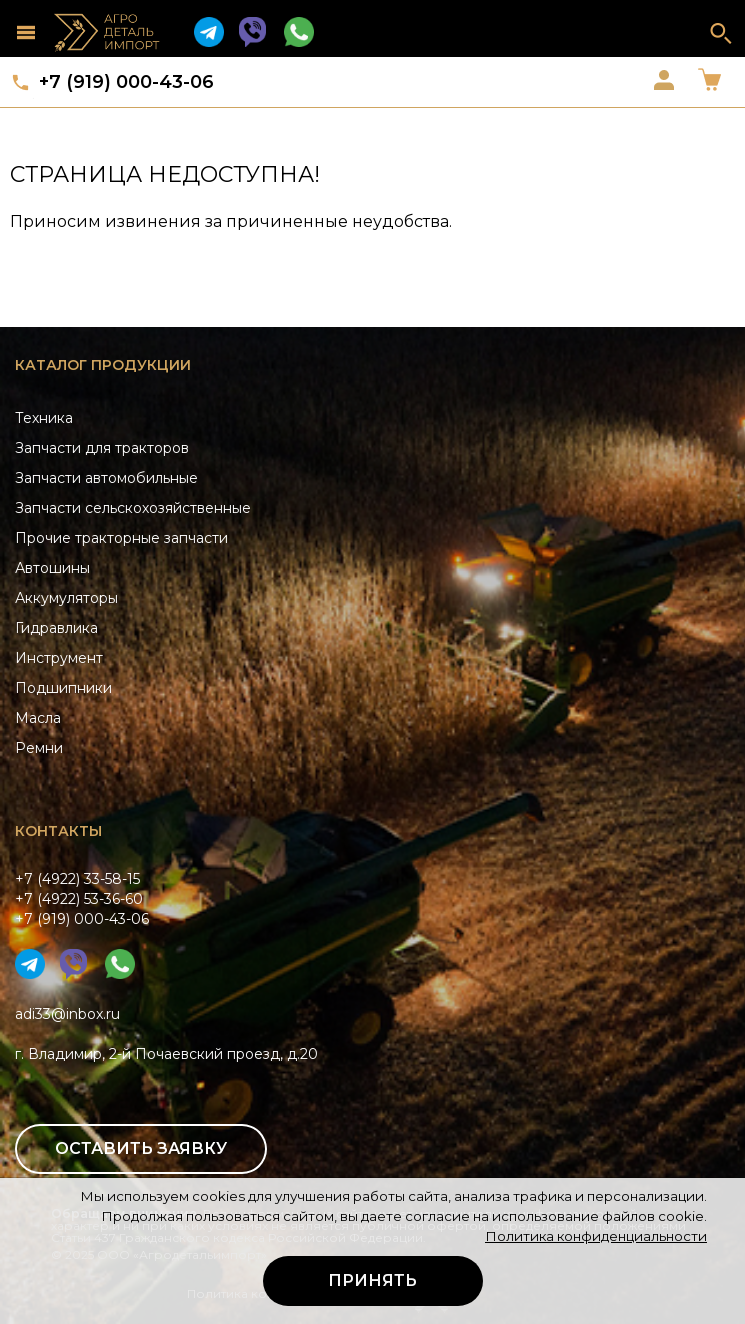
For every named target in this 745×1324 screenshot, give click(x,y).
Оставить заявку (141, 1148)
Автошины (52, 568)
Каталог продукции (103, 365)
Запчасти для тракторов (102, 448)
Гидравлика (56, 628)
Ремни (39, 748)
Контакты (58, 831)
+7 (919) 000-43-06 (126, 82)
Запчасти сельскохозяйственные (133, 508)
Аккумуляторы (66, 598)
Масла (38, 718)
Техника (44, 418)
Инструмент (59, 658)
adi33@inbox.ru (67, 1014)
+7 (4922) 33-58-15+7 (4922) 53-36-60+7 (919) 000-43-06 (82, 899)
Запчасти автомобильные (106, 478)
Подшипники (63, 688)
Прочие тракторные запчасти (121, 538)
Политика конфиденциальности (596, 1236)
